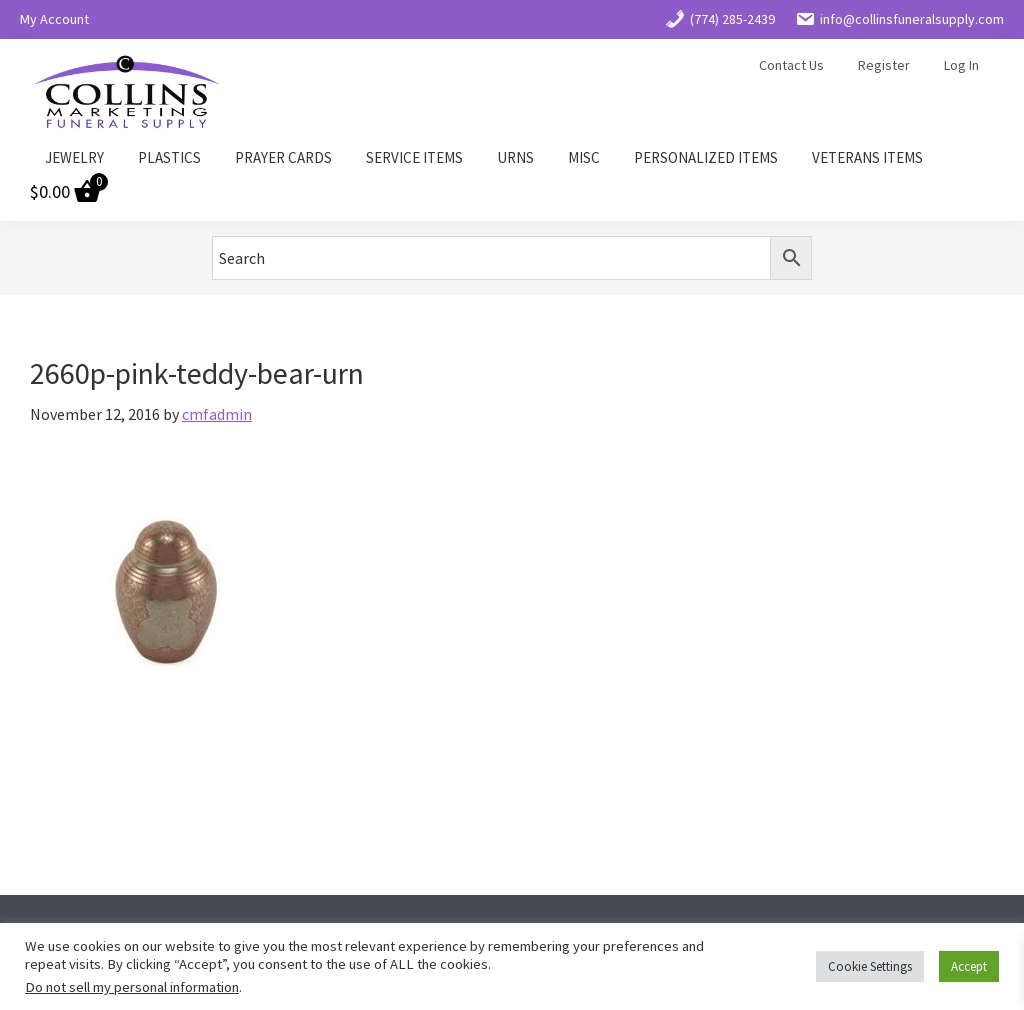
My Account (54, 19)
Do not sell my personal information (132, 987)
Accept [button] (969, 966)
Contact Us (791, 65)
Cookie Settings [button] (870, 966)
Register (884, 65)
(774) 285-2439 (720, 19)
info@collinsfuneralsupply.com (899, 19)
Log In (961, 65)
